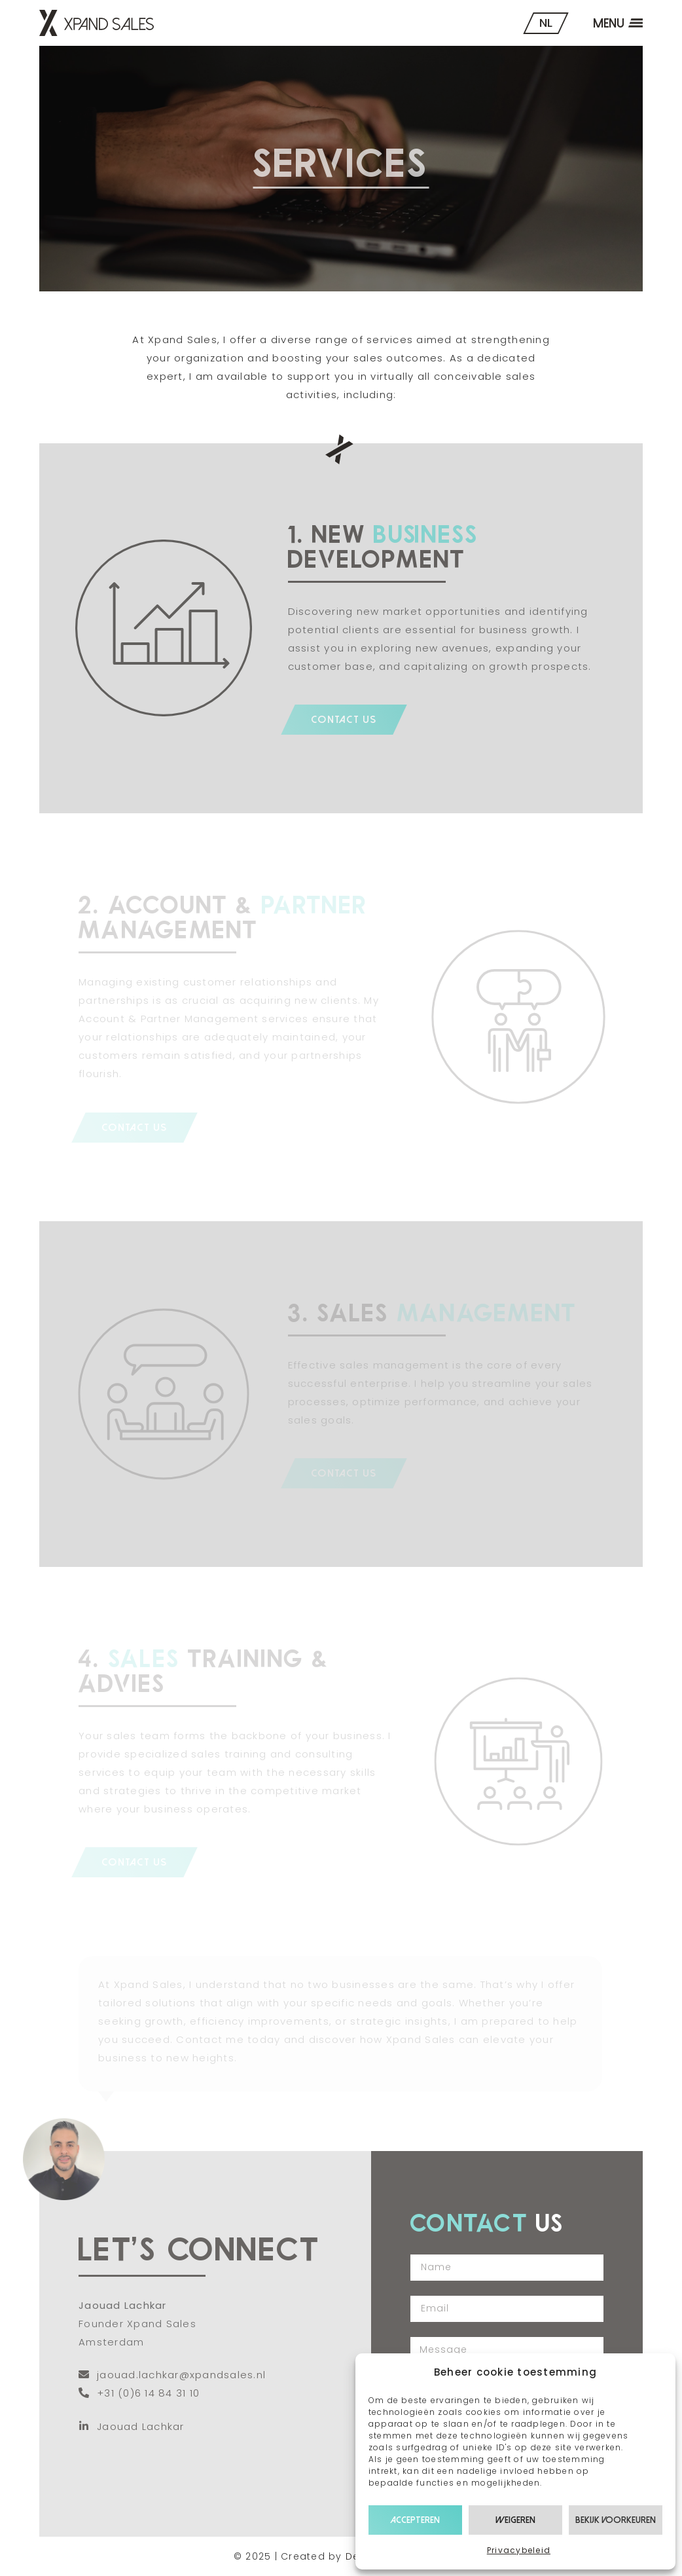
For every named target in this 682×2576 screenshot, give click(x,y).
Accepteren (415, 2520)
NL (545, 22)
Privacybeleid (518, 2550)
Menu (608, 23)
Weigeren (515, 2520)
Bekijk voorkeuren (615, 2520)
